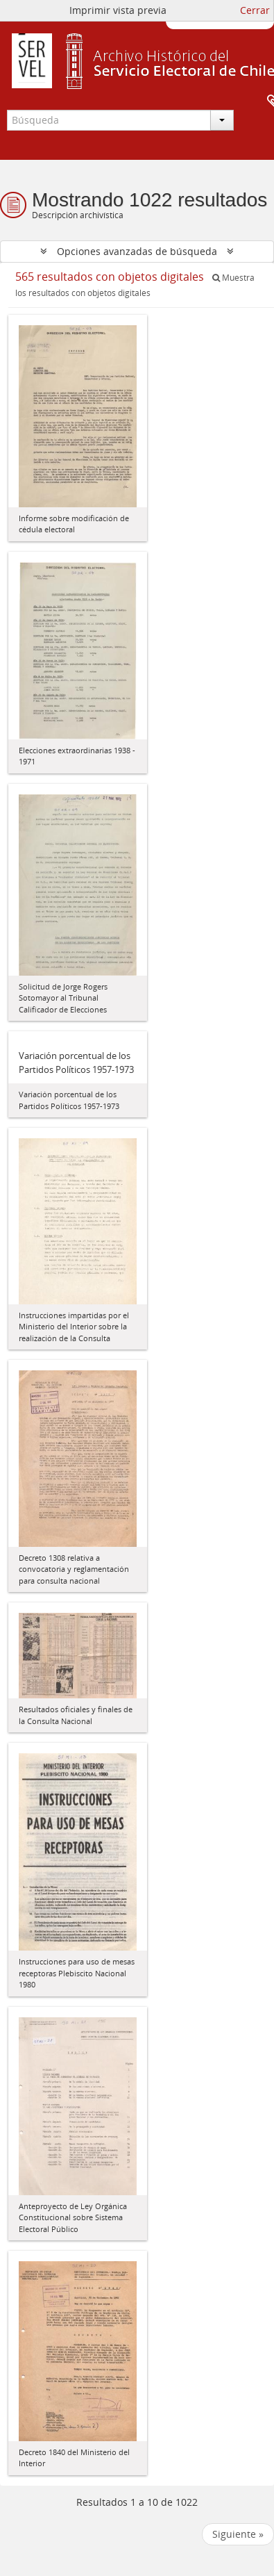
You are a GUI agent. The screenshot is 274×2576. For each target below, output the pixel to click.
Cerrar (255, 10)
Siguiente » (238, 2534)
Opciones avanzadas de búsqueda (137, 251)
